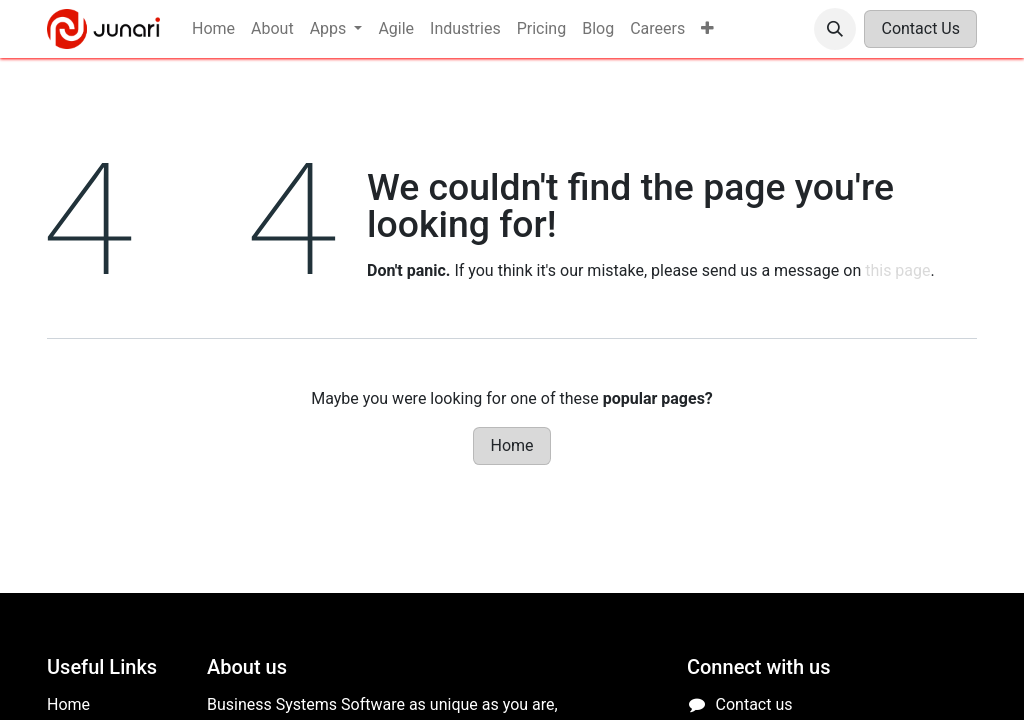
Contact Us (920, 28)
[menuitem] (213, 29)
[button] (835, 29)
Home (511, 445)
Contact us (754, 704)
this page (897, 270)
